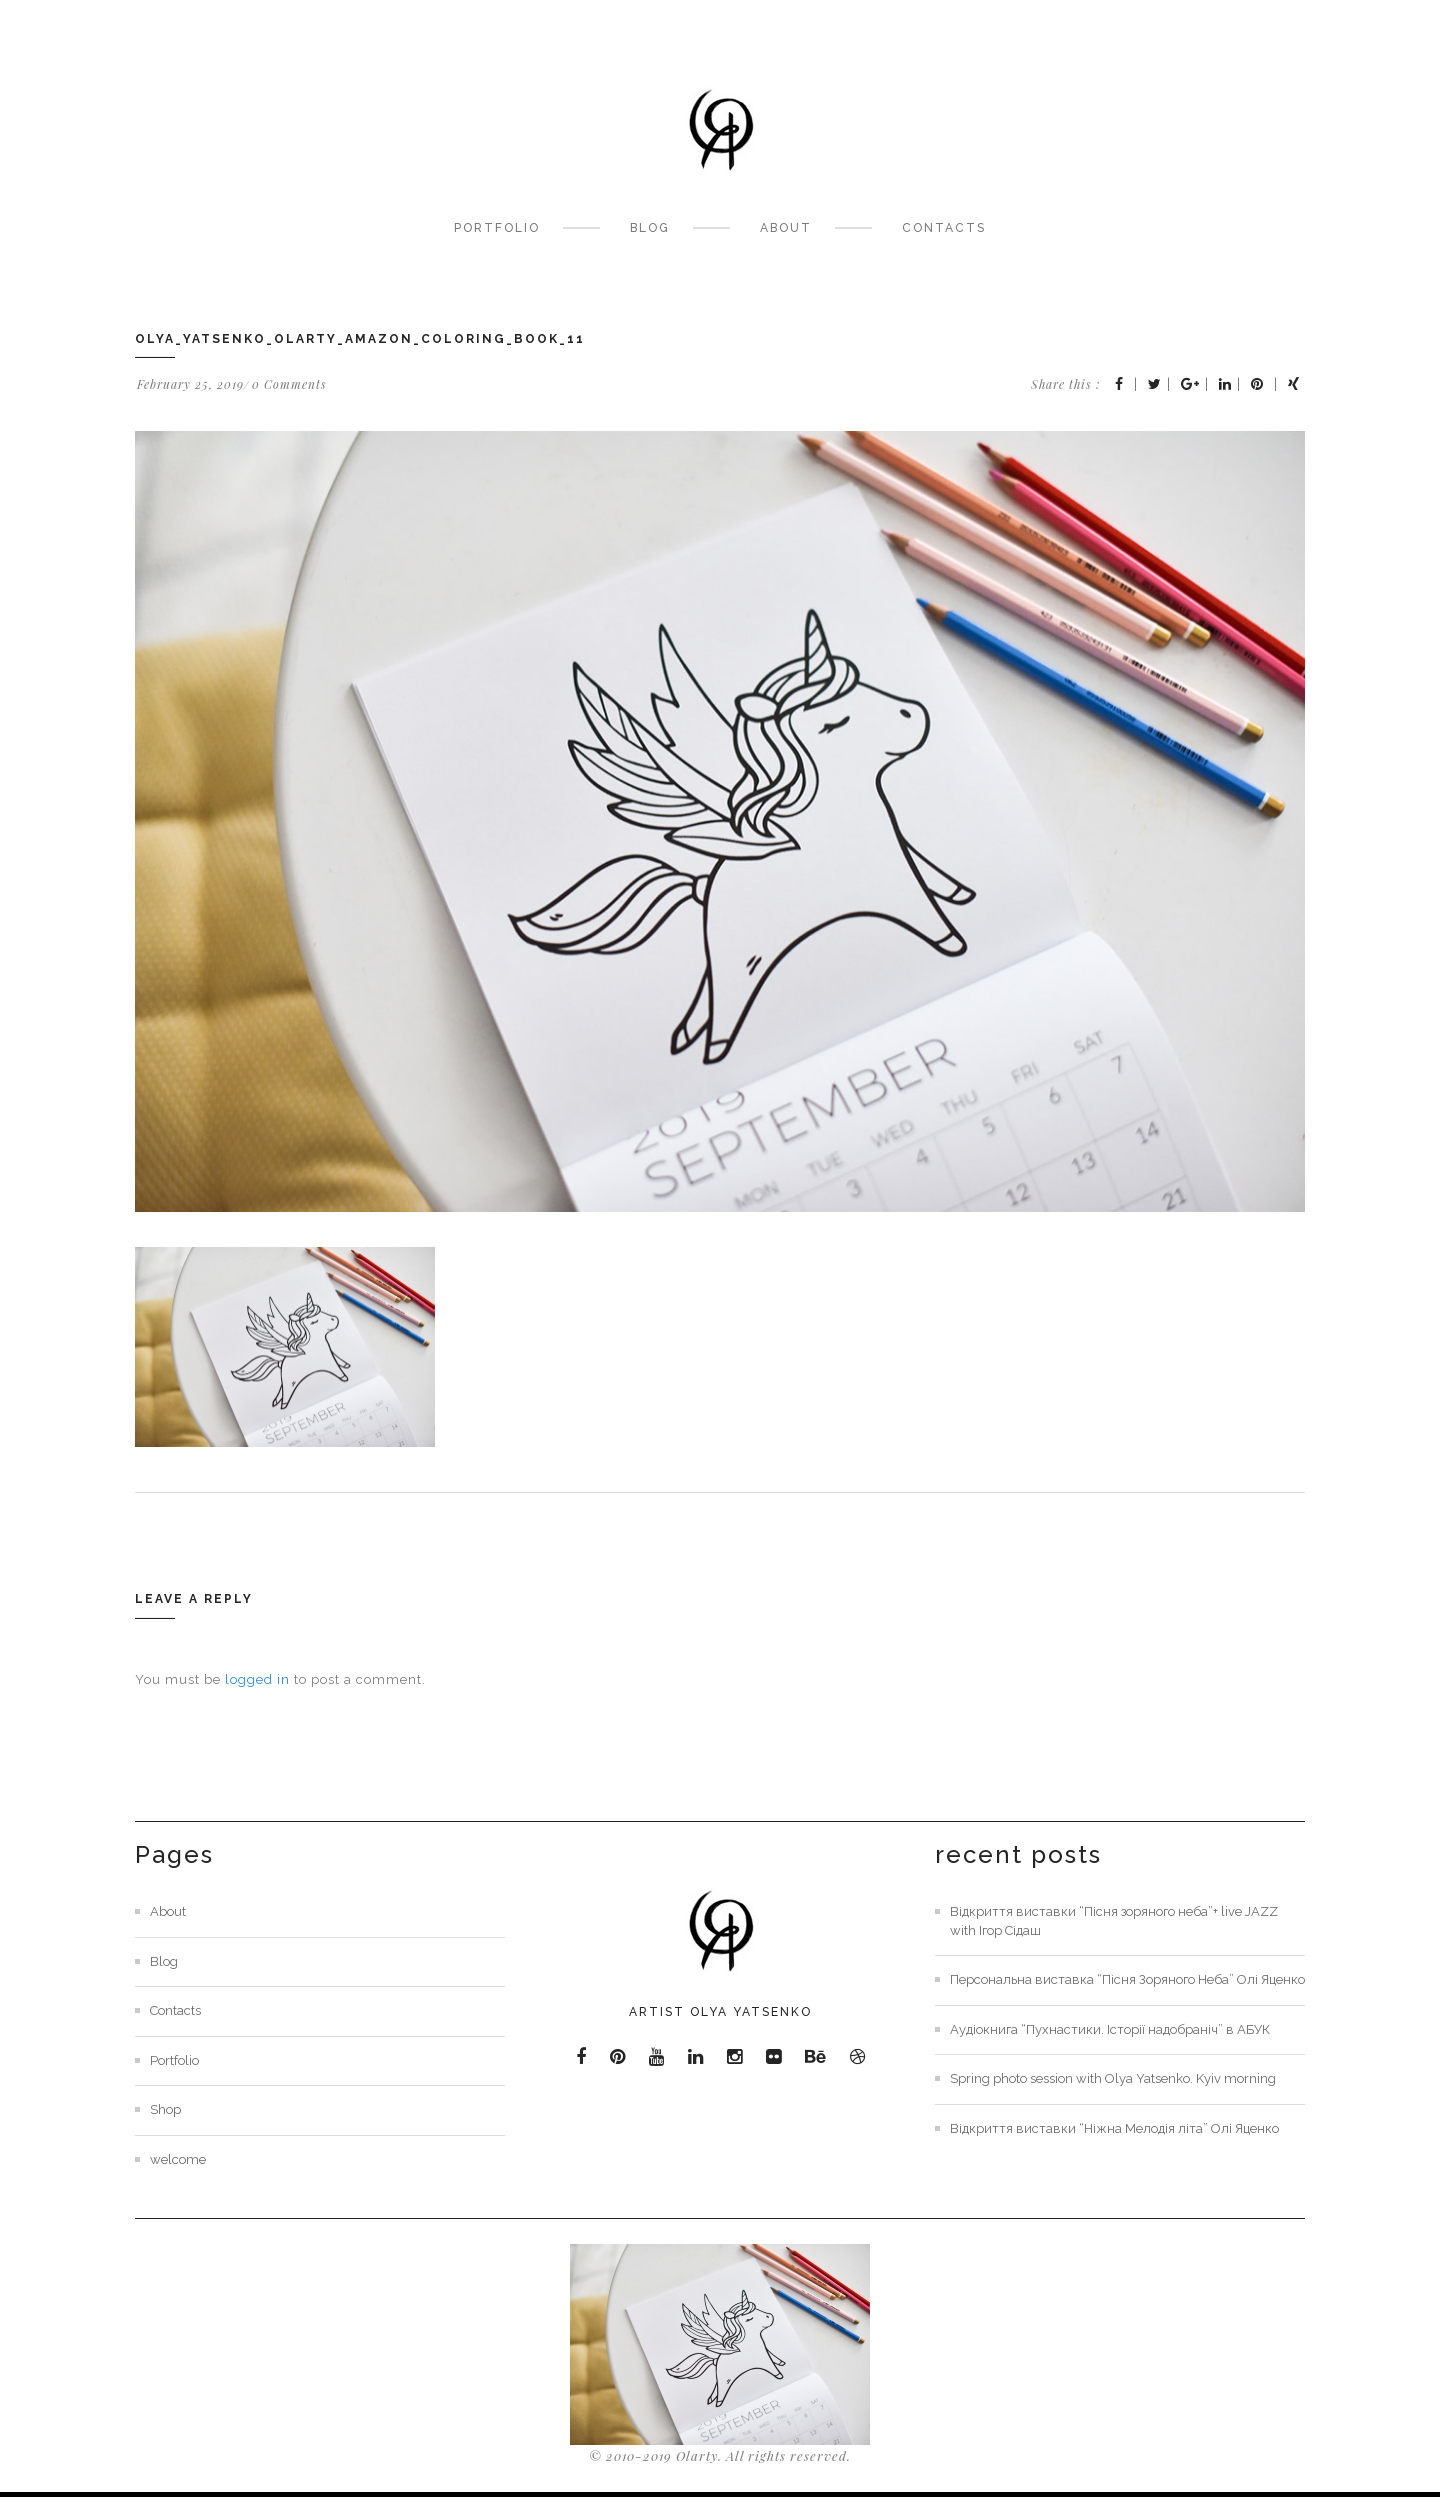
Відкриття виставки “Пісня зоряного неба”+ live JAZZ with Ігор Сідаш (1114, 1921)
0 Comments (289, 384)
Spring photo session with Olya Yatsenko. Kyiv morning (1113, 2078)
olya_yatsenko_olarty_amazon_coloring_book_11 (360, 339)
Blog (650, 228)
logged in (257, 1679)
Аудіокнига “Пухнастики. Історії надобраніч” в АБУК (1110, 2029)
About (786, 228)
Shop (165, 2109)
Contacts (944, 228)
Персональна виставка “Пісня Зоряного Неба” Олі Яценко (1127, 1979)
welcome (178, 2159)
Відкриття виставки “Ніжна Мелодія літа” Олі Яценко (1114, 2128)
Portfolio (497, 228)
